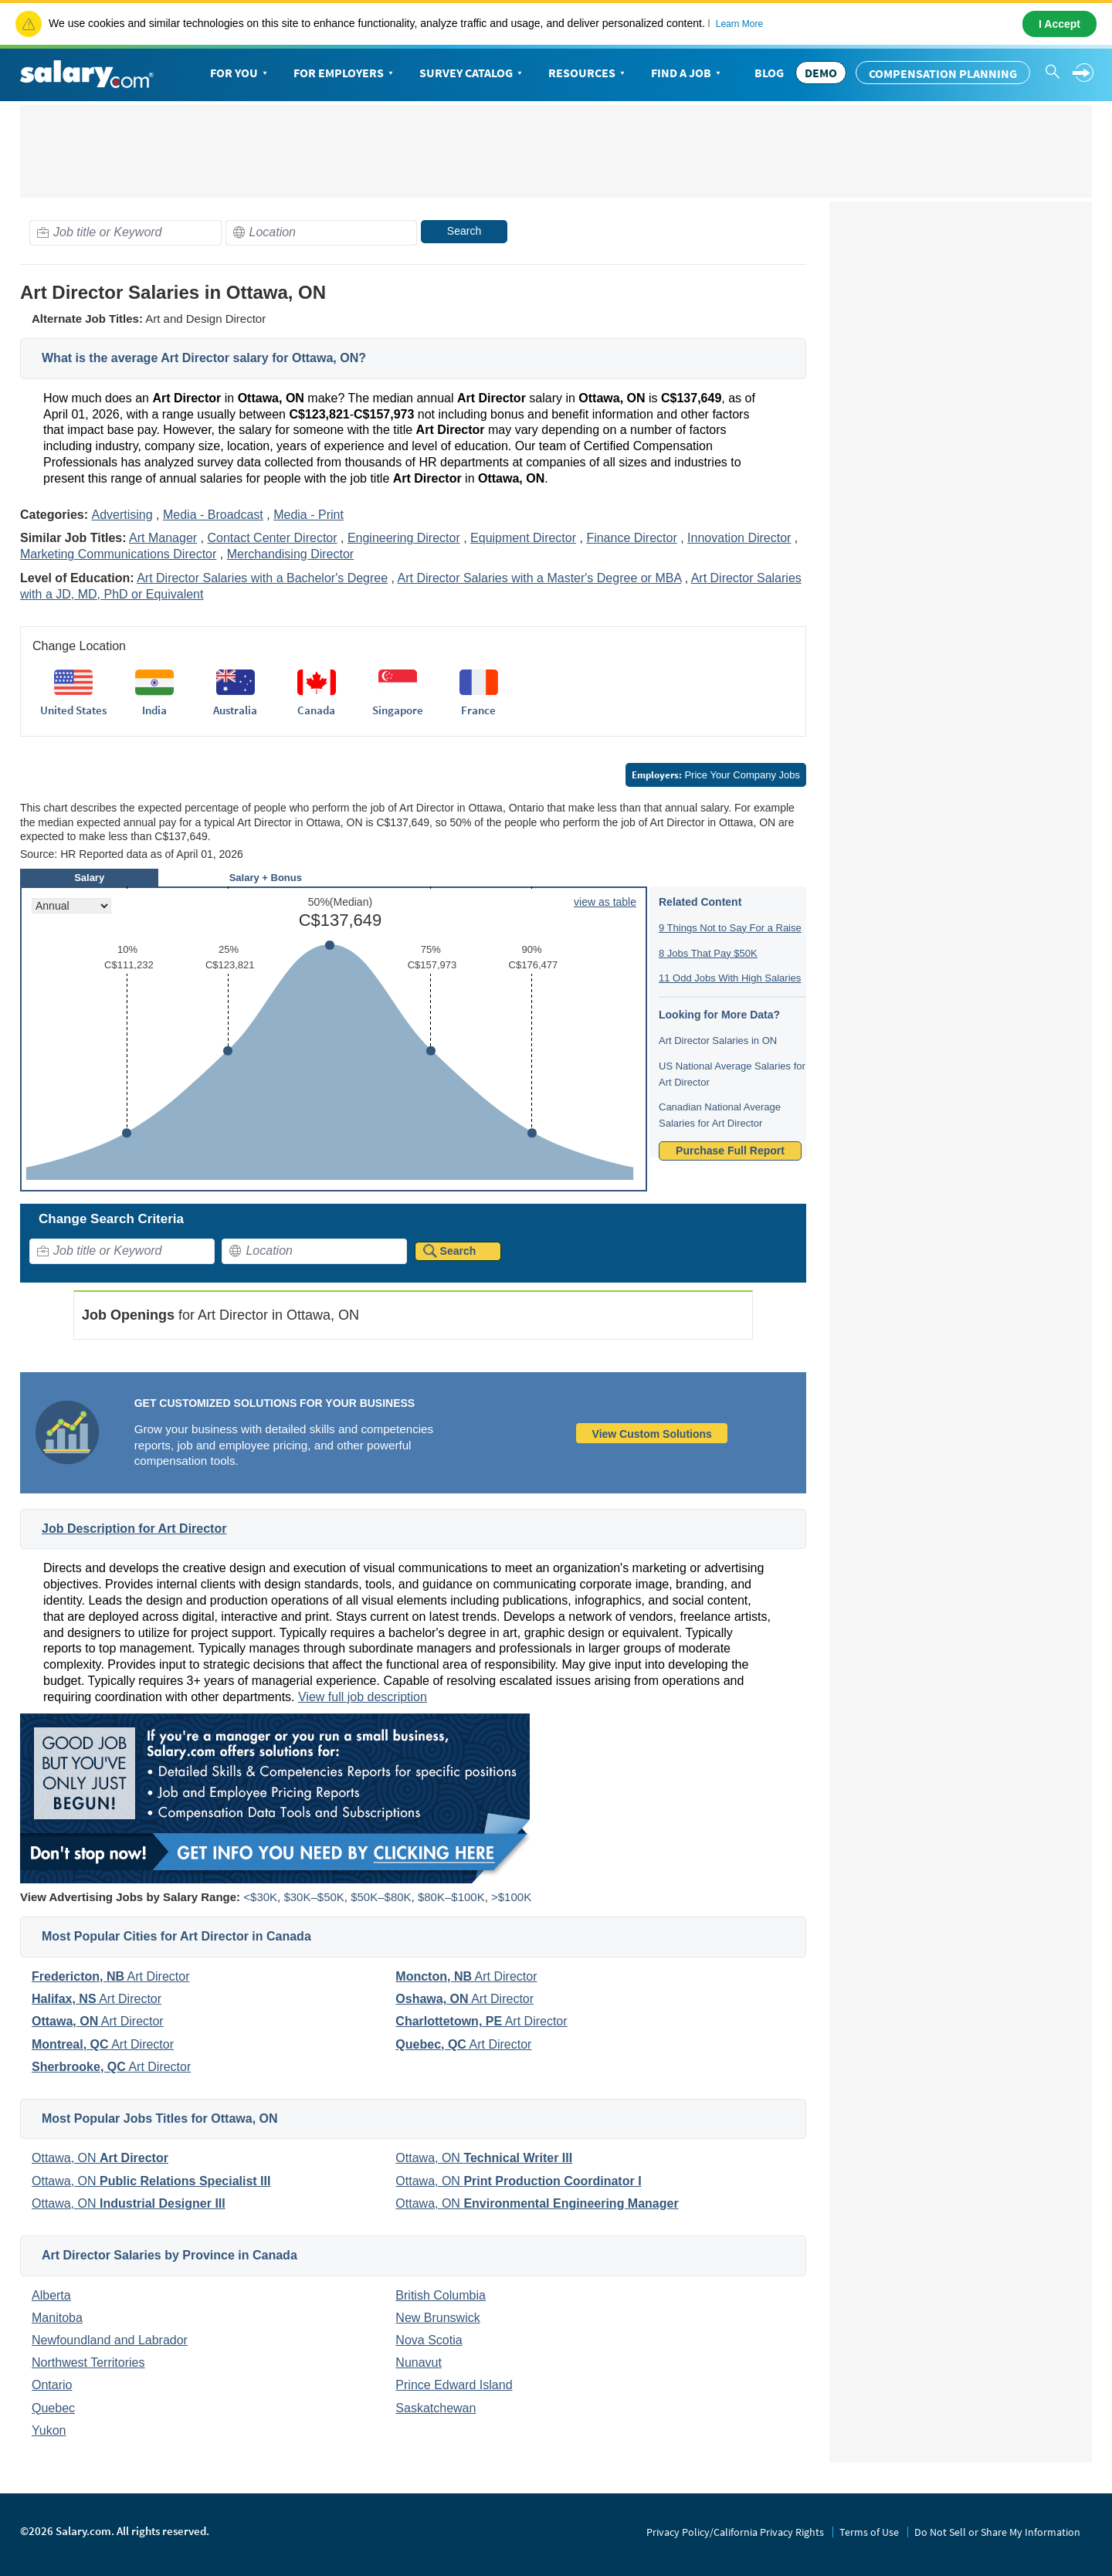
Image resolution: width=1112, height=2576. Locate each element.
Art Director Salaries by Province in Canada (169, 2255)
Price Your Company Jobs (716, 774)
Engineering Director (404, 537)
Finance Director (631, 537)
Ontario (52, 2384)
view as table (605, 902)
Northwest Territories (88, 2362)
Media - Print (308, 514)
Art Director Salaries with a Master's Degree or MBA (540, 578)
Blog (769, 72)
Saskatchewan (435, 2408)
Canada (316, 710)
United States (73, 710)
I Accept (1059, 24)
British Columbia (440, 2295)
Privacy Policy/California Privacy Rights (735, 2532)
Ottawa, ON (100, 2157)
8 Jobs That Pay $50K (708, 953)
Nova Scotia (428, 2340)
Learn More (739, 24)
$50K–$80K (381, 1896)
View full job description (362, 1696)
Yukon (49, 2430)
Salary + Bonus (265, 877)
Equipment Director (523, 537)
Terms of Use (869, 2532)
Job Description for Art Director (134, 1528)
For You (240, 73)
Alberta (51, 2295)
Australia (235, 710)
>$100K (511, 1896)
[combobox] (125, 233)
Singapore (397, 710)
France (478, 710)
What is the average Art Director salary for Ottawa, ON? (204, 357)
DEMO (821, 72)
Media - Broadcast (213, 514)
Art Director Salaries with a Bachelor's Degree (262, 578)
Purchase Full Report (730, 1150)
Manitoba (57, 2317)
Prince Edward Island (453, 2384)
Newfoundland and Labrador (110, 2340)
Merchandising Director (290, 554)
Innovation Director (739, 537)
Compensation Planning (943, 73)
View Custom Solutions (652, 1434)
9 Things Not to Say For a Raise (730, 928)
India (154, 710)
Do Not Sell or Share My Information (997, 2532)
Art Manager (163, 537)
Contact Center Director (272, 537)
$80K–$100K (451, 1896)
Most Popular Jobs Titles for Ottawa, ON (160, 2118)
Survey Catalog (472, 73)
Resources (588, 73)
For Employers (344, 73)
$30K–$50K (313, 1896)
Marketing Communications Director (118, 554)
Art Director (110, 1976)
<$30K (260, 1896)
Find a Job (687, 73)
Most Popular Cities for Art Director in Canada (176, 1936)
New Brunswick (437, 2317)
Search (464, 231)
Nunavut (418, 2362)
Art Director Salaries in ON (718, 1040)
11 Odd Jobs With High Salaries (730, 978)
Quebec (53, 2408)
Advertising (121, 514)
